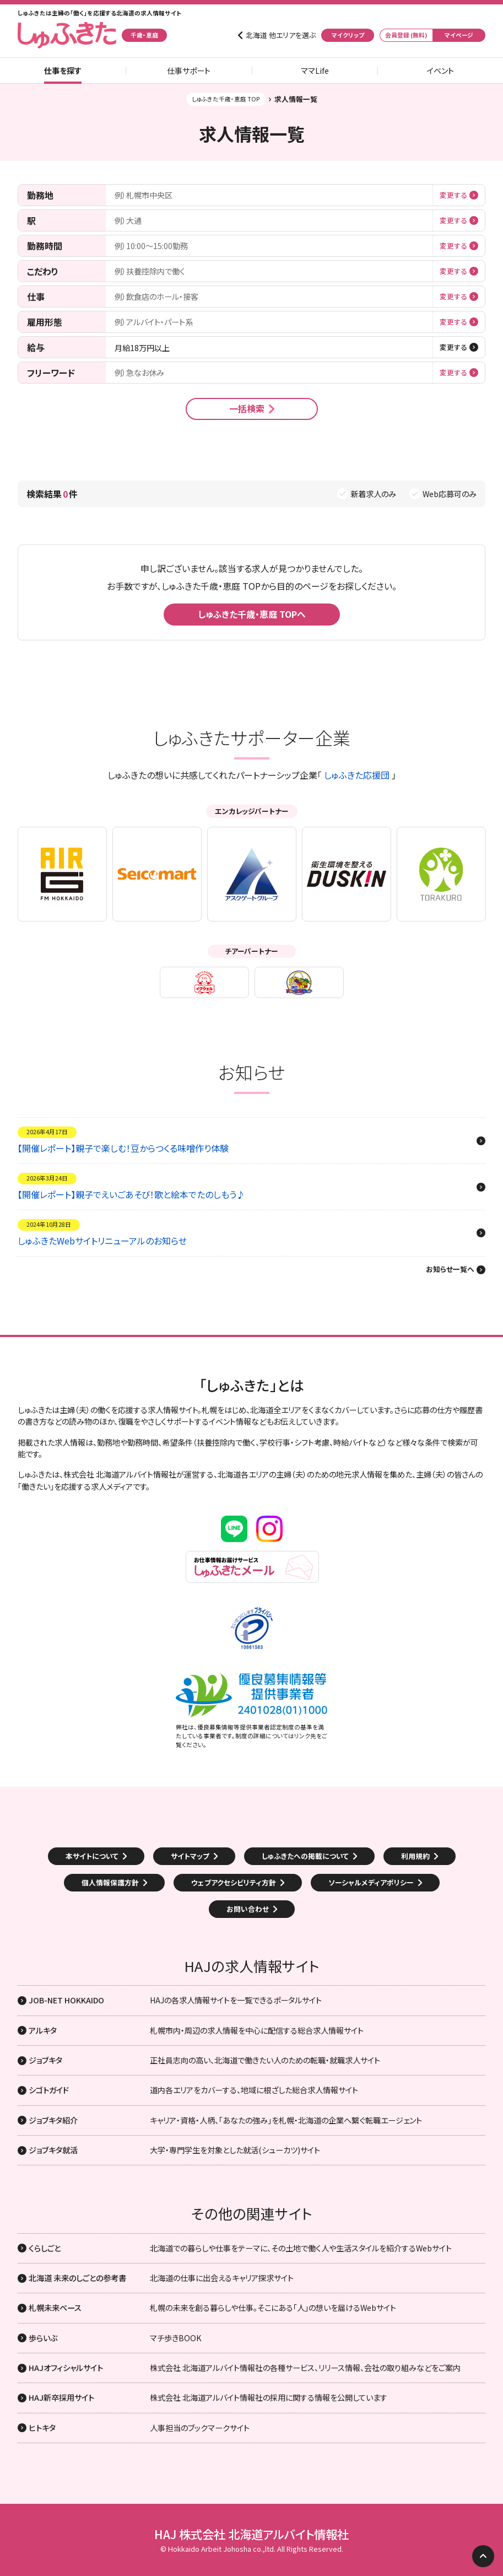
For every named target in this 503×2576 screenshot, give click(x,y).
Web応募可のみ (450, 493)
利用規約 (415, 1856)
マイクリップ (348, 35)
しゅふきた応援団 (357, 775)
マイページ (459, 35)
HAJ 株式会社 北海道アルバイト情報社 (251, 2534)
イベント (440, 70)
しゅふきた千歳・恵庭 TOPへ (252, 614)
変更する (453, 195)
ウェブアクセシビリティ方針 (233, 1882)
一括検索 (246, 408)
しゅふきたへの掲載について (305, 1856)
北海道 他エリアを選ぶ (281, 35)
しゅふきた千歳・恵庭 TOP (226, 99)
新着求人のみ (373, 493)
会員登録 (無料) (406, 35)
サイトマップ (190, 1856)
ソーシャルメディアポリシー (371, 1882)
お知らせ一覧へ (450, 1269)
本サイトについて (92, 1856)
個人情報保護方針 (110, 1882)
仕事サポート (188, 70)
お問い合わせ (247, 1909)
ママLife (315, 70)
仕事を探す (63, 70)
